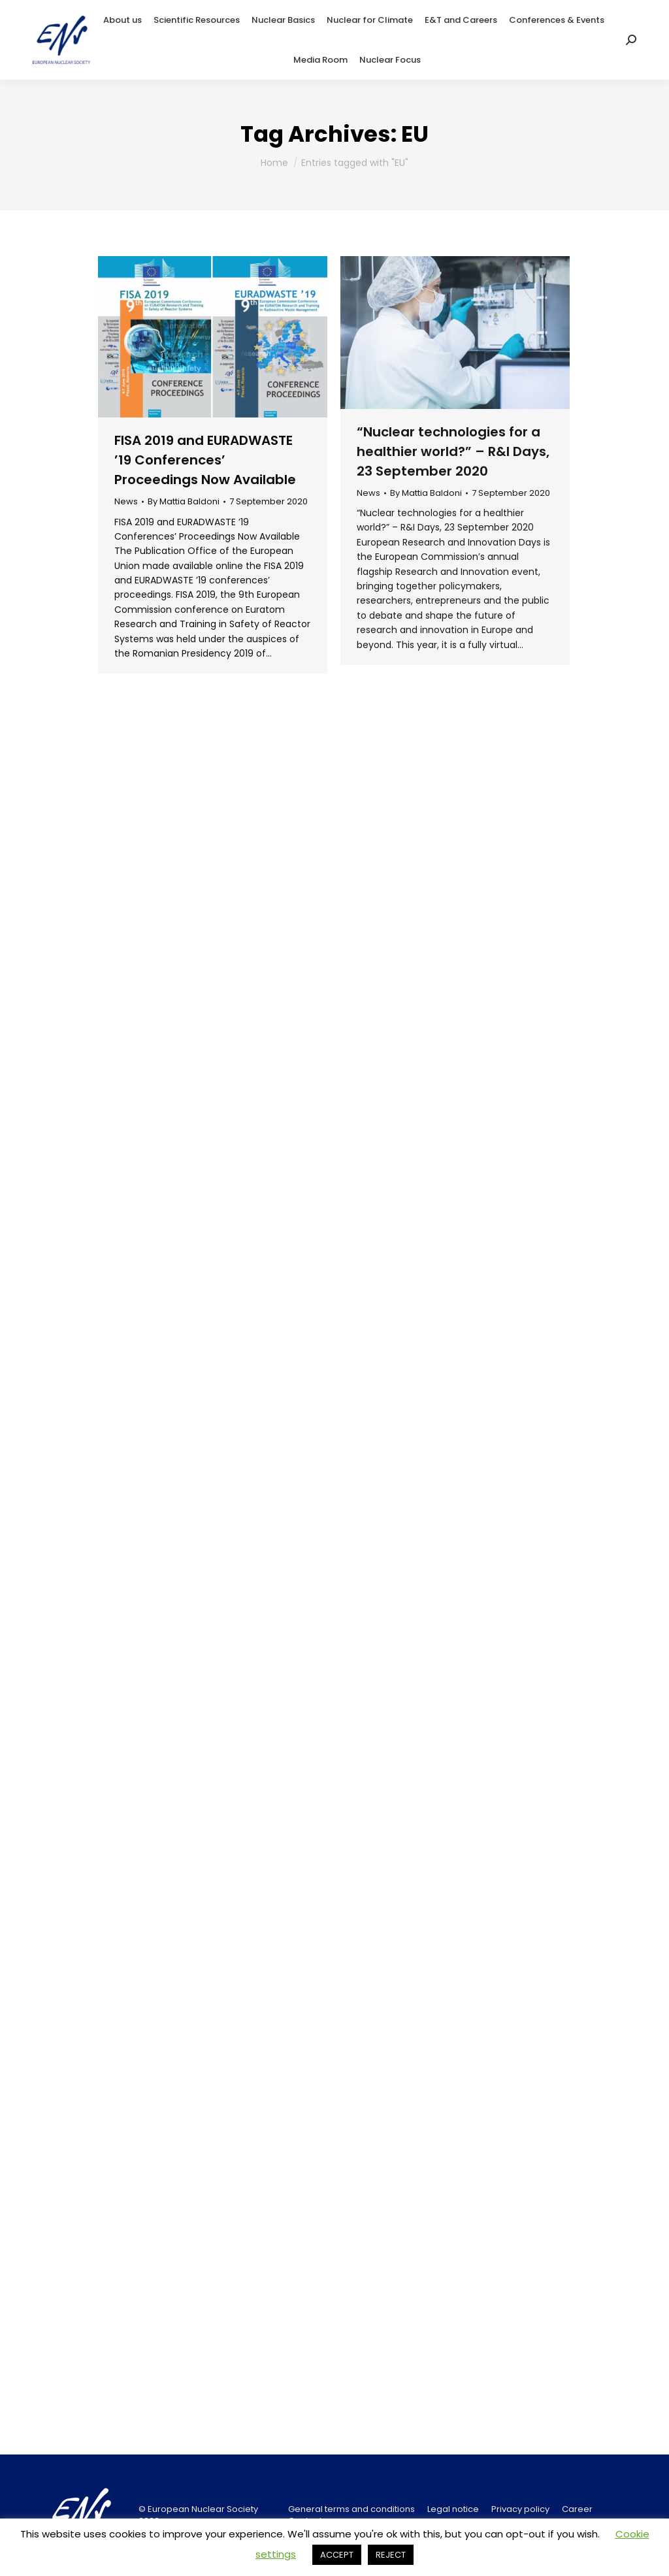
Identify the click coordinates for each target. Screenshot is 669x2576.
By (184, 502)
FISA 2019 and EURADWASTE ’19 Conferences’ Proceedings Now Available (205, 460)
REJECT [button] (391, 2555)
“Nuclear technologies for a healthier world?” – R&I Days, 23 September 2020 (453, 451)
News (126, 501)
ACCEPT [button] (336, 2555)
